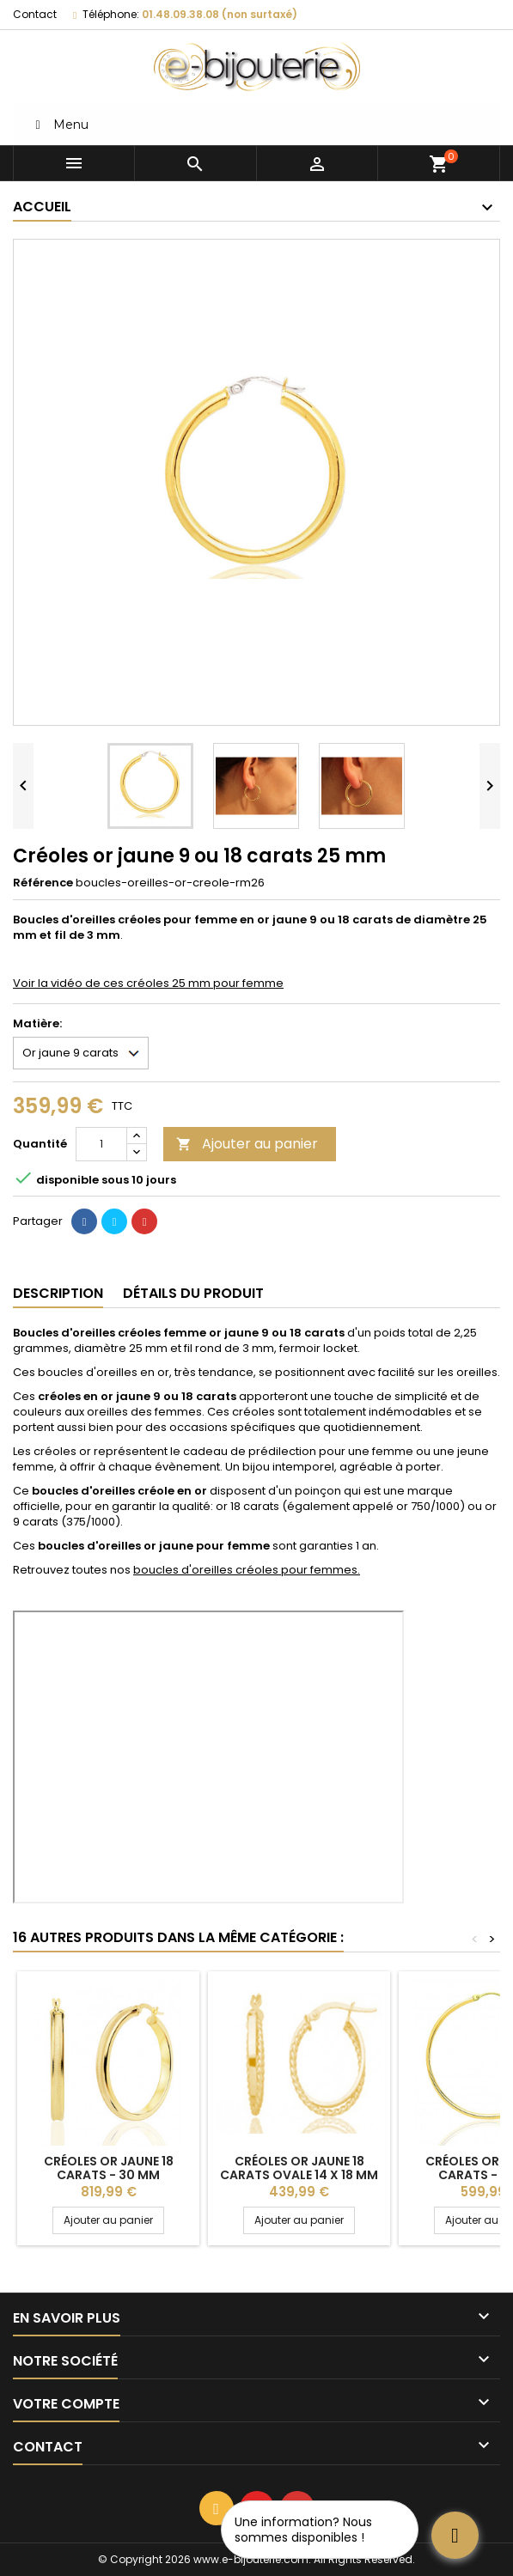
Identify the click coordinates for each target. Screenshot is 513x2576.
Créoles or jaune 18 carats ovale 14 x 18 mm (299, 2168)
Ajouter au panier (247, 1144)
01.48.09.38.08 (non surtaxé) (219, 14)
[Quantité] (101, 1144)
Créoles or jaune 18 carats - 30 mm (109, 2168)
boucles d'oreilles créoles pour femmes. (246, 1570)
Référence (43, 883)
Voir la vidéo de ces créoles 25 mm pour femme (148, 983)
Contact (35, 14)
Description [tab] (58, 1293)
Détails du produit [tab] (193, 1293)
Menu (59, 124)
